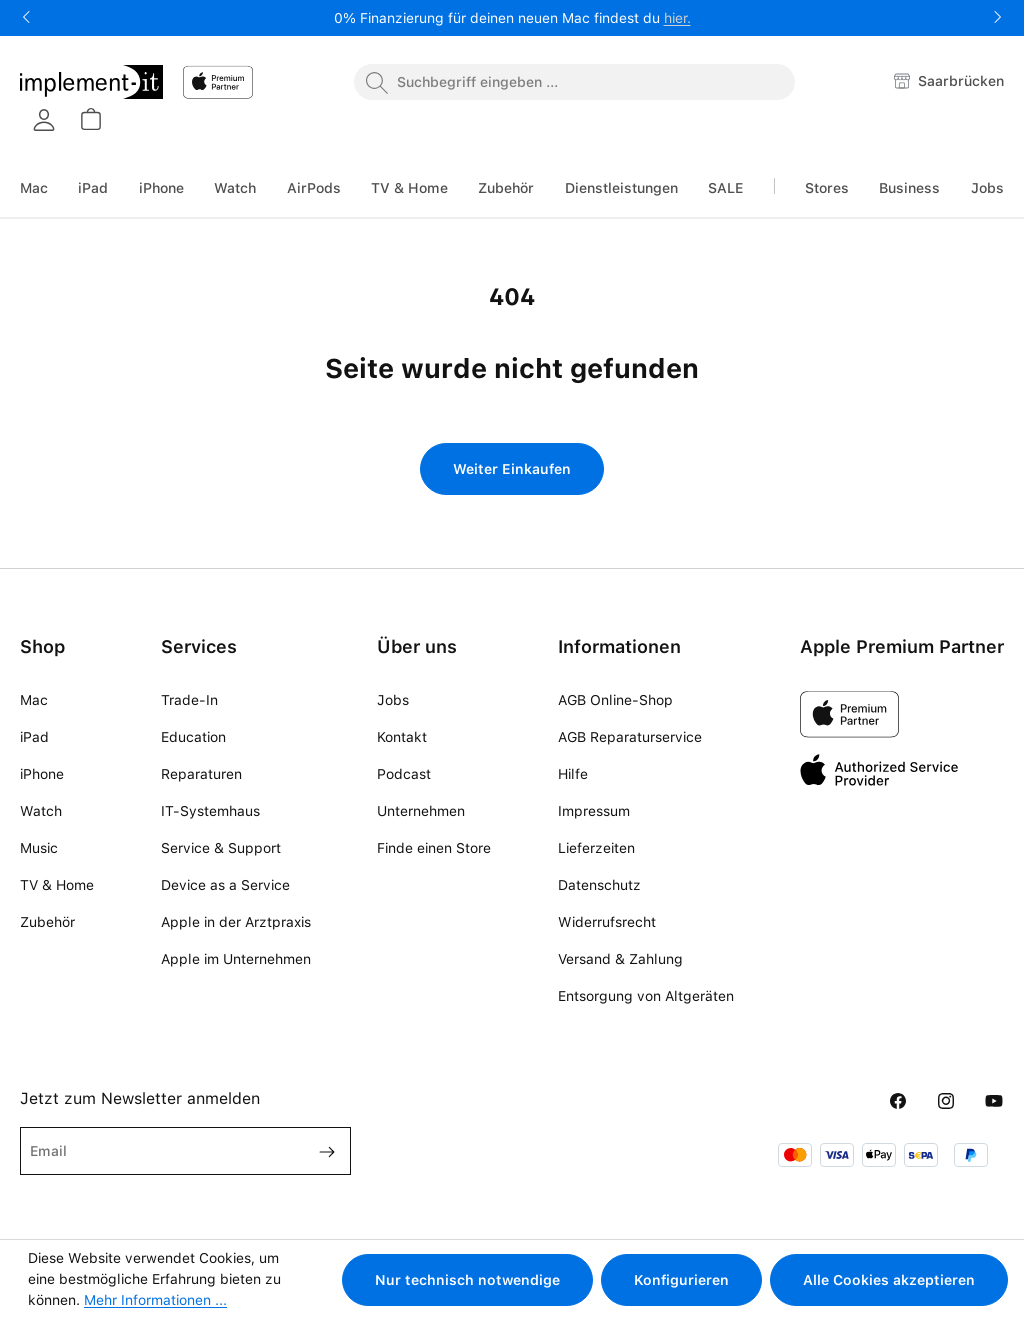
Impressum (594, 811)
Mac (34, 700)
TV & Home (57, 885)
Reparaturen (201, 774)
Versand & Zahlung (620, 959)
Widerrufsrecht (607, 922)
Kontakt (402, 737)
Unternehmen (421, 811)
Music (39, 848)
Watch (41, 811)
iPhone (42, 774)
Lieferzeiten (596, 848)
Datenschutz (599, 885)
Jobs (393, 700)
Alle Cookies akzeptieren (889, 1280)
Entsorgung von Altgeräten (646, 996)
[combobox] (574, 82)
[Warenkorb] (90, 119)
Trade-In (189, 700)
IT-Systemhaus (210, 811)
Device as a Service (225, 885)
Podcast (404, 774)
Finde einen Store (434, 848)
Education (193, 737)
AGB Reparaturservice (630, 737)
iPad (34, 737)
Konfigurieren (681, 1280)
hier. (677, 18)
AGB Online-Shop (615, 700)
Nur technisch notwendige (467, 1280)
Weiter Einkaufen (512, 469)
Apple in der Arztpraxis (236, 922)
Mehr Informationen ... (155, 1300)
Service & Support (221, 848)
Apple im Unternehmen (236, 959)
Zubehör (47, 922)
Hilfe (573, 774)
